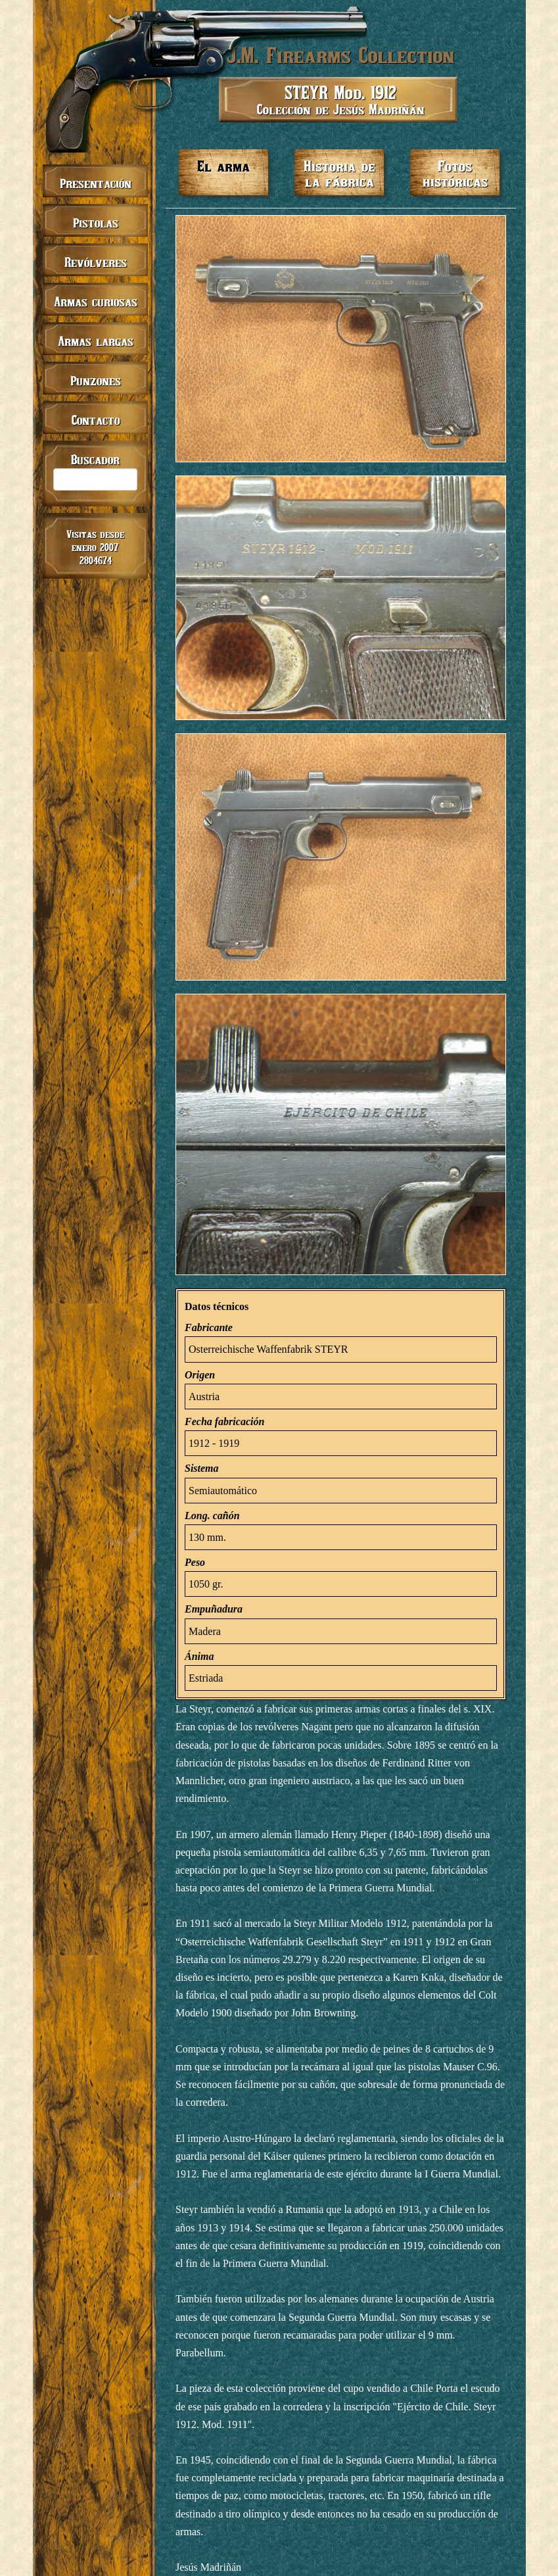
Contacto (96, 420)
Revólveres (95, 262)
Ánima (199, 1656)
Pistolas (95, 222)
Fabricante (209, 1327)
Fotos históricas (455, 173)
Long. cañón (212, 1515)
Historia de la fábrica (339, 173)
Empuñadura (214, 1609)
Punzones (95, 380)
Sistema (202, 1468)
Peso (195, 1562)
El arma (223, 166)
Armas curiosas (95, 301)
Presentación (95, 183)
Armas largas (95, 341)
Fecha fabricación (224, 1421)
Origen (200, 1374)
